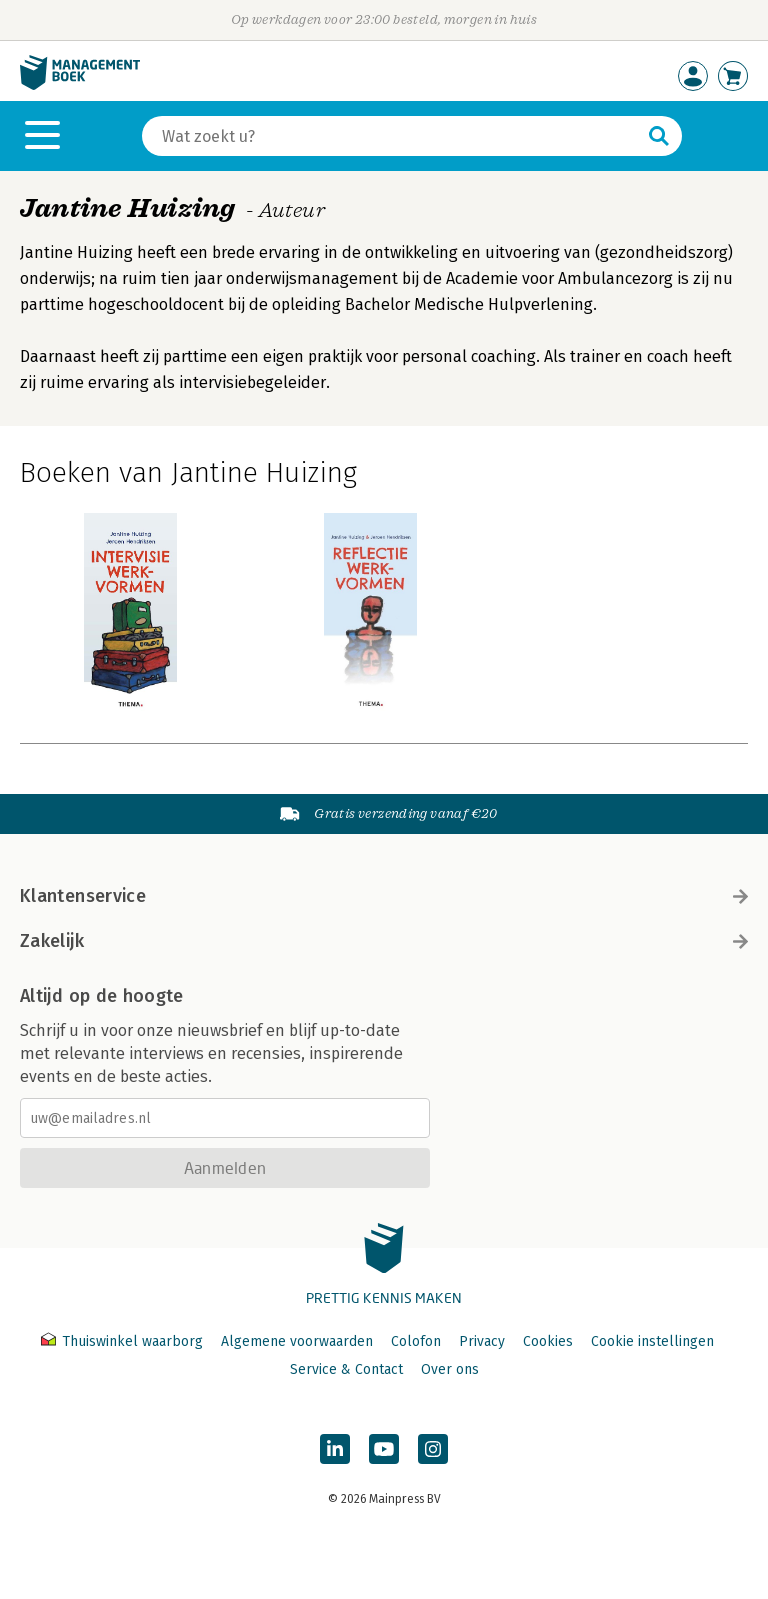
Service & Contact (346, 1369)
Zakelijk (384, 941)
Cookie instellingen (652, 1341)
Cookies (548, 1341)
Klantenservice (384, 896)
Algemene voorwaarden (297, 1341)
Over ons (450, 1369)
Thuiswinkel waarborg (124, 1341)
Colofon (416, 1341)
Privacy (482, 1341)
